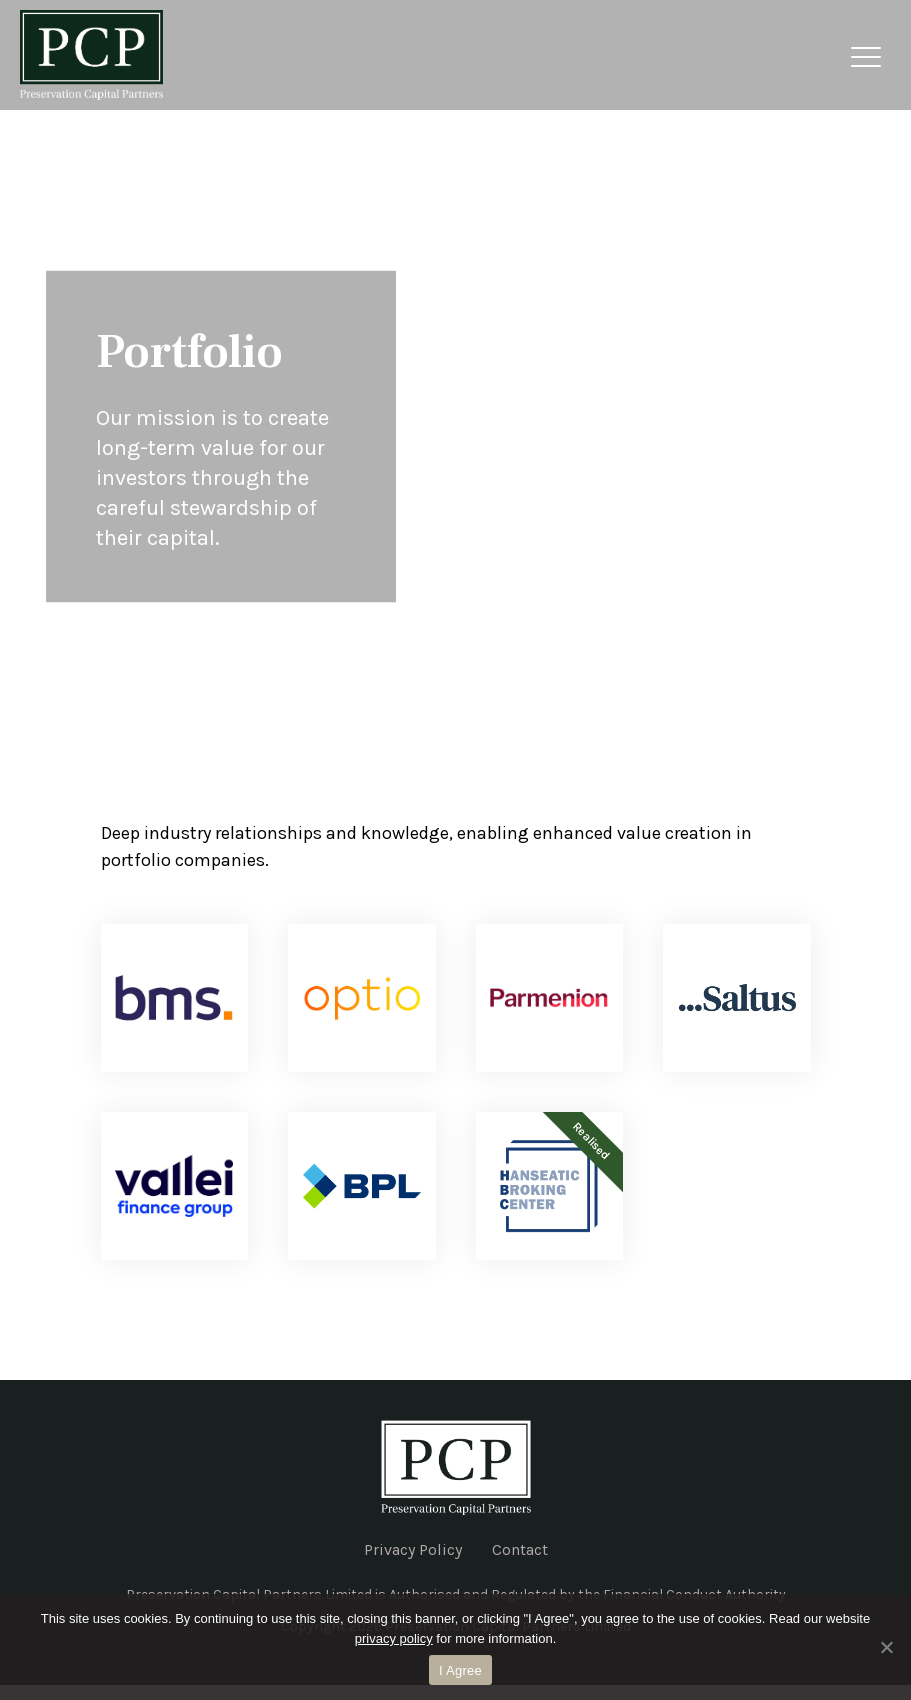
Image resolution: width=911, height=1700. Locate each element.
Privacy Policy (413, 1549)
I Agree (460, 1670)
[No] (886, 1647)
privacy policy (394, 1638)
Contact (520, 1549)
